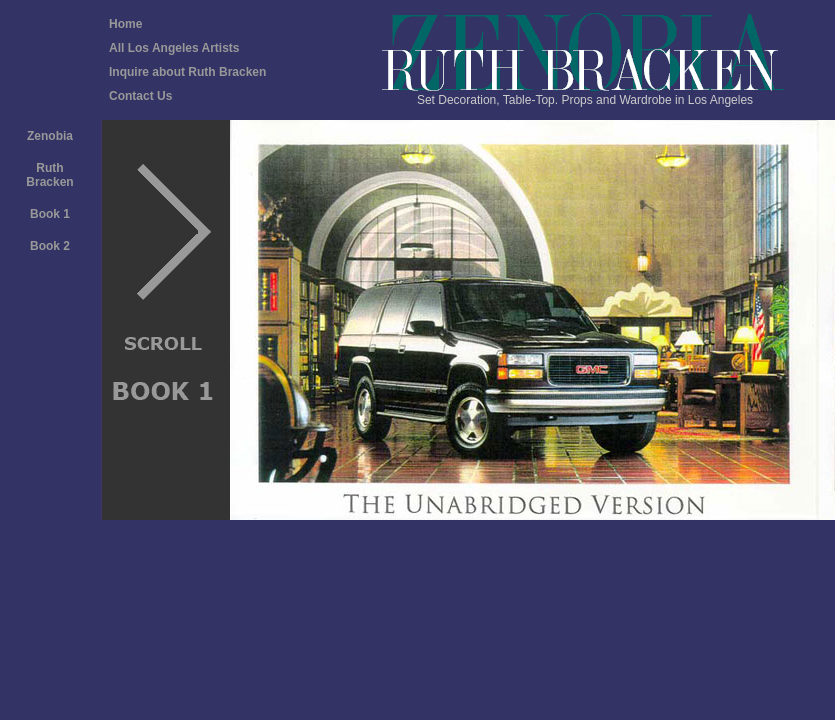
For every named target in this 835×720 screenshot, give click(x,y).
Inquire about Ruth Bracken (187, 72)
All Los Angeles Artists (174, 48)
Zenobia (50, 136)
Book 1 (50, 214)
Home (125, 24)
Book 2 (50, 246)
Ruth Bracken (49, 175)
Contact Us (140, 96)
